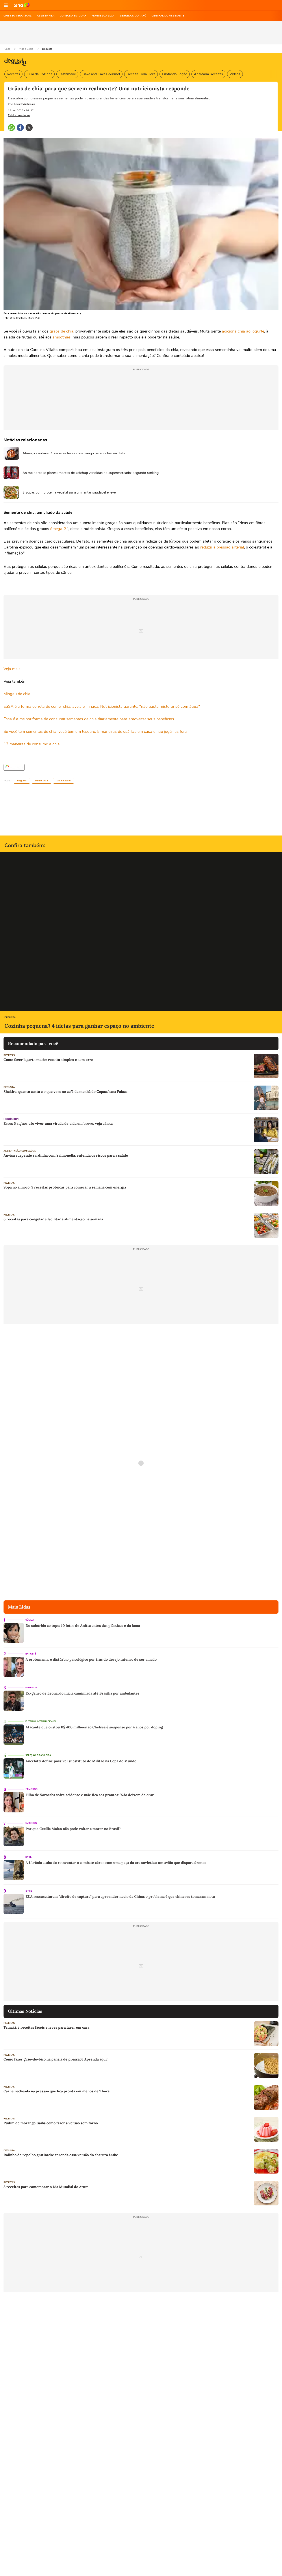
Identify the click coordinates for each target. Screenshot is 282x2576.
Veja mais (12, 668)
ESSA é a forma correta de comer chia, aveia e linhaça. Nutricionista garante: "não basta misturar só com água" (102, 706)
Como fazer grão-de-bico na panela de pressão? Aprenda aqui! (56, 2059)
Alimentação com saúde (20, 1151)
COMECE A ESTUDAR (73, 15)
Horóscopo (12, 1119)
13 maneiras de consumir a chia (32, 744)
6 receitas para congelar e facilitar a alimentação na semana (53, 1219)
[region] (141, 33)
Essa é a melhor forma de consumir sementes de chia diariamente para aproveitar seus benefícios (89, 719)
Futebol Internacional (41, 1721)
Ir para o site (22, 5)
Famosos (31, 1687)
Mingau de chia (17, 694)
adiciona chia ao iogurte (243, 331)
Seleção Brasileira (38, 1755)
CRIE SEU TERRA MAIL (18, 15)
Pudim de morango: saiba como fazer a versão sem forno (51, 2123)
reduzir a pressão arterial (222, 547)
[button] (6, 5)
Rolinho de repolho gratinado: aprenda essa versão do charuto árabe (61, 2155)
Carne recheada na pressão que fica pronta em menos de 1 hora (56, 2091)
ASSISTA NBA (45, 15)
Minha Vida (41, 780)
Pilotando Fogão (174, 74)
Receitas (13, 74)
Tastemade (67, 74)
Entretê (30, 1653)
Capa (7, 49)
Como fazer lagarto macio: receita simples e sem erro (48, 1059)
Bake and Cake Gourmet (101, 74)
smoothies (62, 337)
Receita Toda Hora (141, 74)
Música (29, 1620)
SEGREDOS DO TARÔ (133, 15)
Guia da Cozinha (39, 74)
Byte (28, 1857)
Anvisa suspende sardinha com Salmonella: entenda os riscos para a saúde (66, 1155)
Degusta (47, 49)
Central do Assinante (168, 15)
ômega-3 (58, 528)
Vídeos (235, 74)
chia (174, 349)
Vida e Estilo (26, 49)
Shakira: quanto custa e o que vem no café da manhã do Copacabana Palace (66, 1091)
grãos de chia (61, 331)
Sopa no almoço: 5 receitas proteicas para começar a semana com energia (65, 1187)
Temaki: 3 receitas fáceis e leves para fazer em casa (46, 2027)
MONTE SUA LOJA (103, 15)
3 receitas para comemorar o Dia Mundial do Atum (46, 2187)
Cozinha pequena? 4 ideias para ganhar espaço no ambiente (79, 1026)
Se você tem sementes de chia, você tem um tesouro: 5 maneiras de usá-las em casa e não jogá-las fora (95, 731)
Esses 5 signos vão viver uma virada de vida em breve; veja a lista (58, 1123)
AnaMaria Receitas (208, 74)
